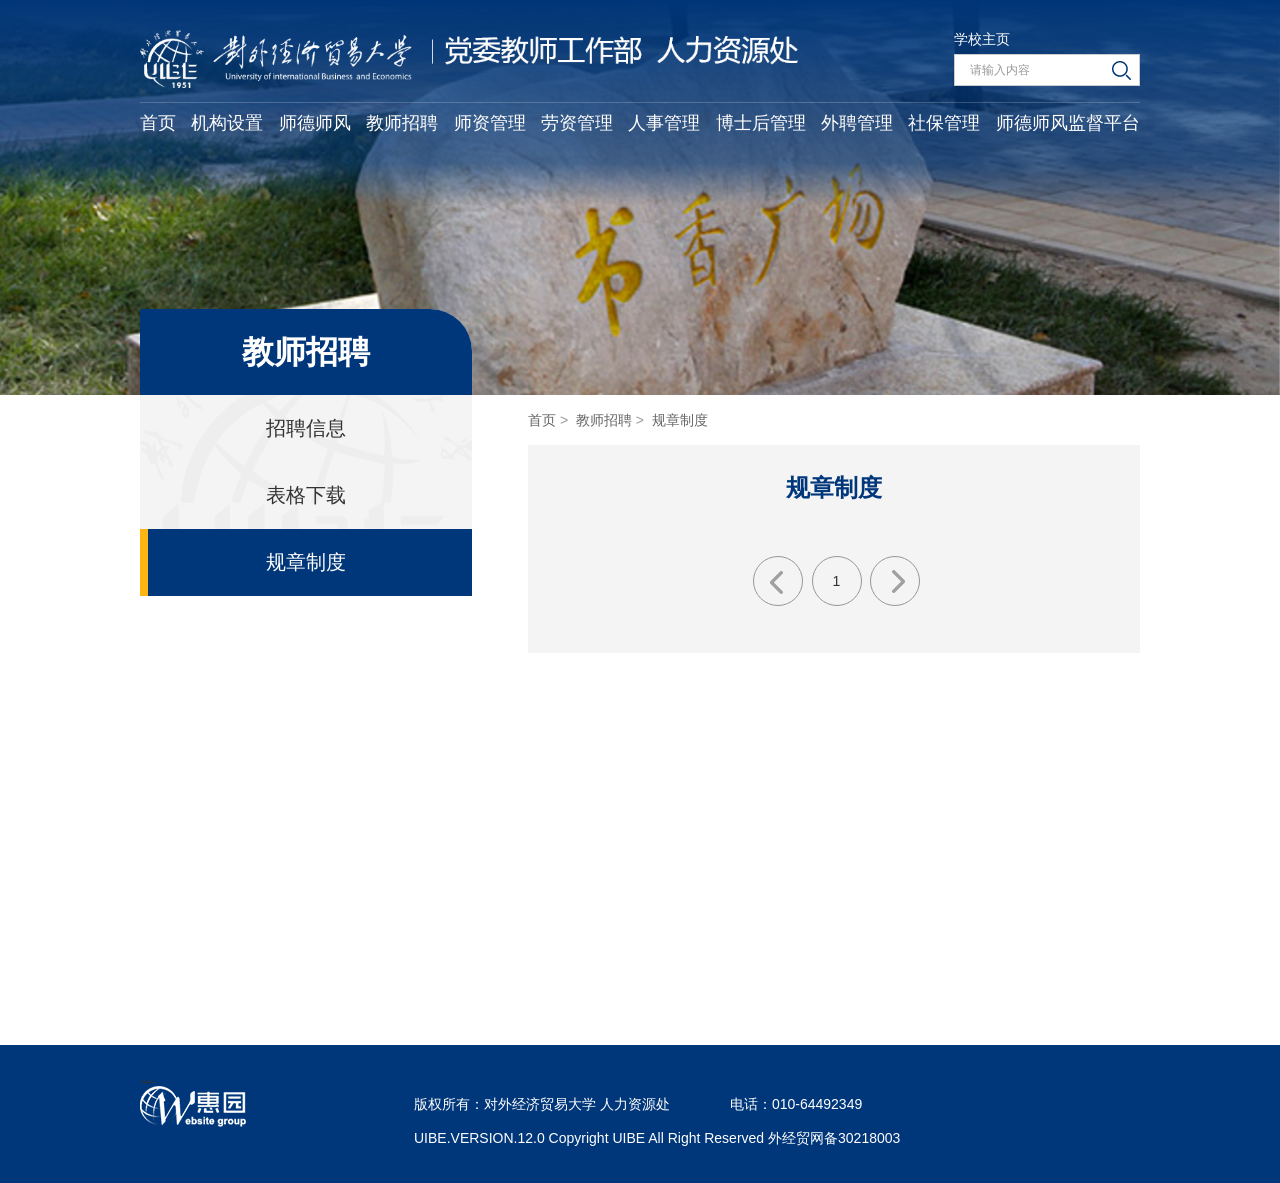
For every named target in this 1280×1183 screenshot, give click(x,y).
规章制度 (306, 562)
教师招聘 (402, 123)
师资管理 (490, 123)
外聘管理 (857, 123)
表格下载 (306, 495)
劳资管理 (577, 123)
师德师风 (315, 123)
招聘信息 (306, 428)
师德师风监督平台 (1068, 123)
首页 (158, 123)
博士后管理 (761, 123)
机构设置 (227, 123)
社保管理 (944, 123)
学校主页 (982, 39)
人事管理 (664, 123)
